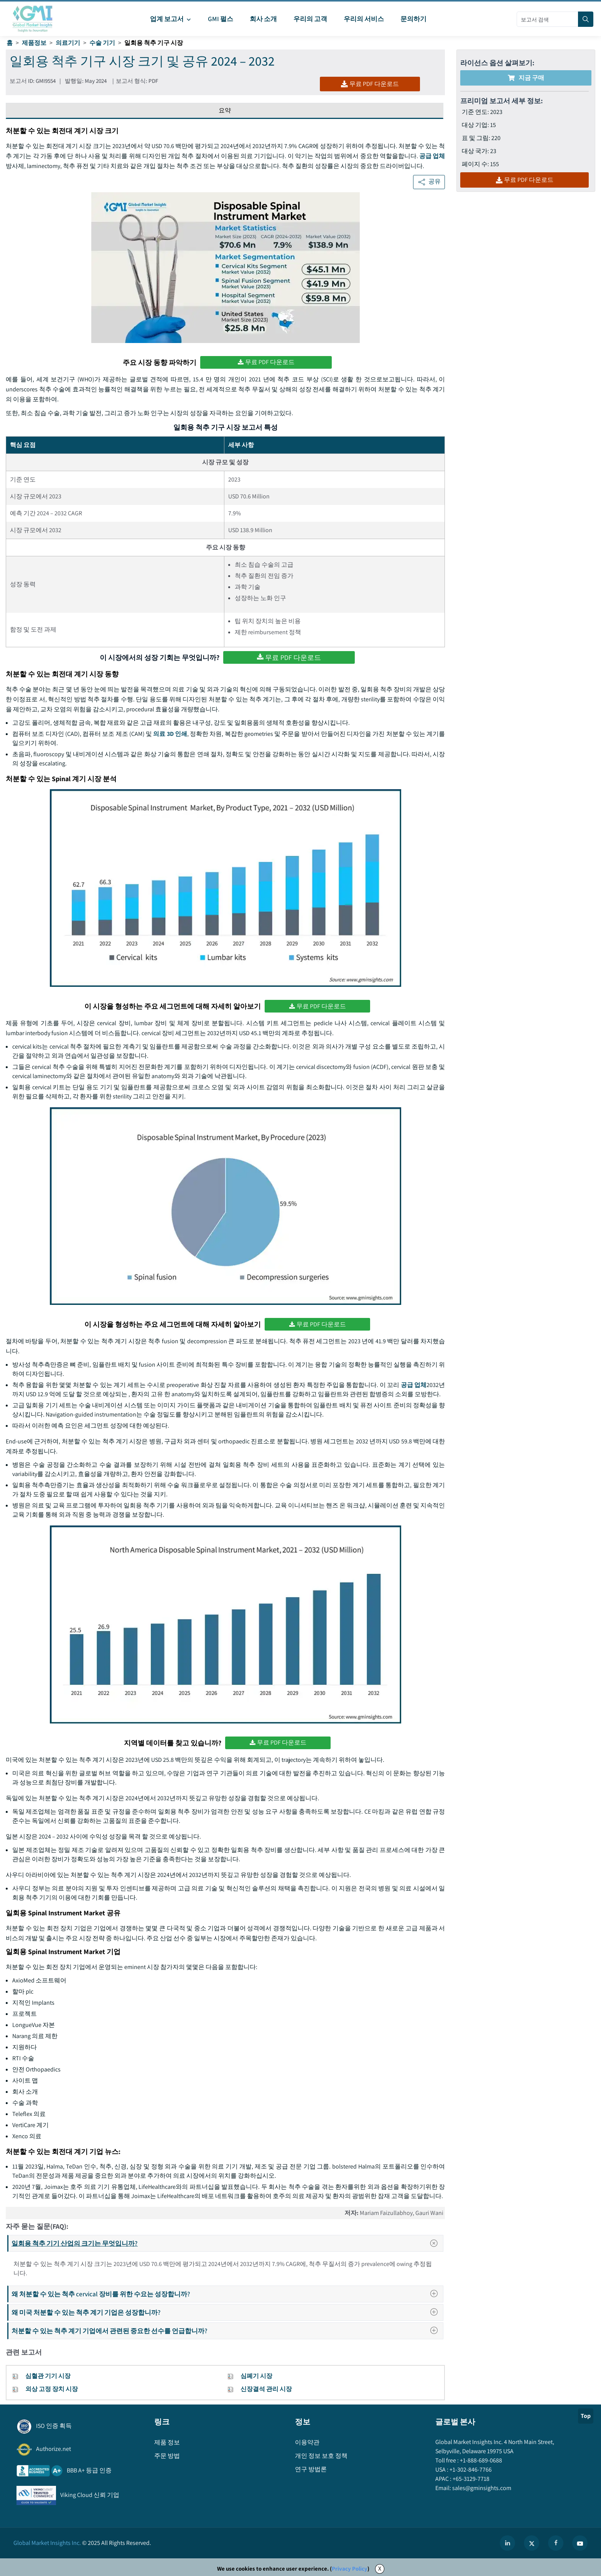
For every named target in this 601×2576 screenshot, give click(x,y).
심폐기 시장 (256, 2376)
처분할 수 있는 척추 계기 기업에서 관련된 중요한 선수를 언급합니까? (227, 2330)
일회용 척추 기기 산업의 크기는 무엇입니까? (227, 2243)
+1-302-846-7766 (470, 2470)
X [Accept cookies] (379, 2568)
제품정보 (34, 43)
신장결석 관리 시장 (266, 2389)
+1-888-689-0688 (480, 2460)
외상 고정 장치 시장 (51, 2389)
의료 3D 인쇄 (170, 734)
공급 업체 (432, 156)
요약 (225, 110)
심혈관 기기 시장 (48, 2376)
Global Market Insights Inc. (47, 2543)
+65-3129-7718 (470, 2479)
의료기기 (68, 43)
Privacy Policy (349, 2568)
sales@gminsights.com (481, 2488)
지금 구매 (526, 78)
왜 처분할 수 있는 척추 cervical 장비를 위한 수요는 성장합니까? (227, 2293)
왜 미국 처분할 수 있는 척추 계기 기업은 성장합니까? (227, 2312)
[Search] (585, 19)
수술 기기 (102, 43)
